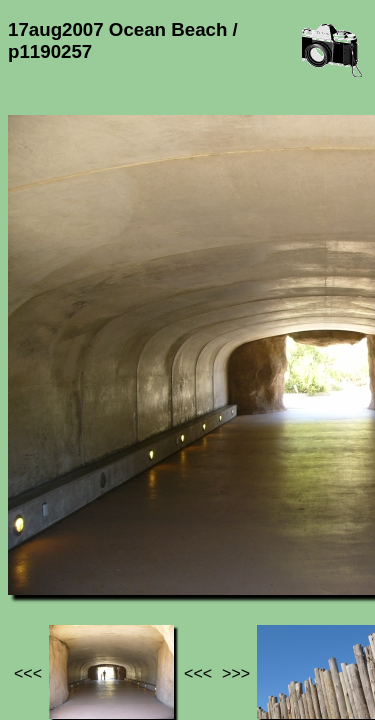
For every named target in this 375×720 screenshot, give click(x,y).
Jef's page (44, 538)
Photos (119, 538)
